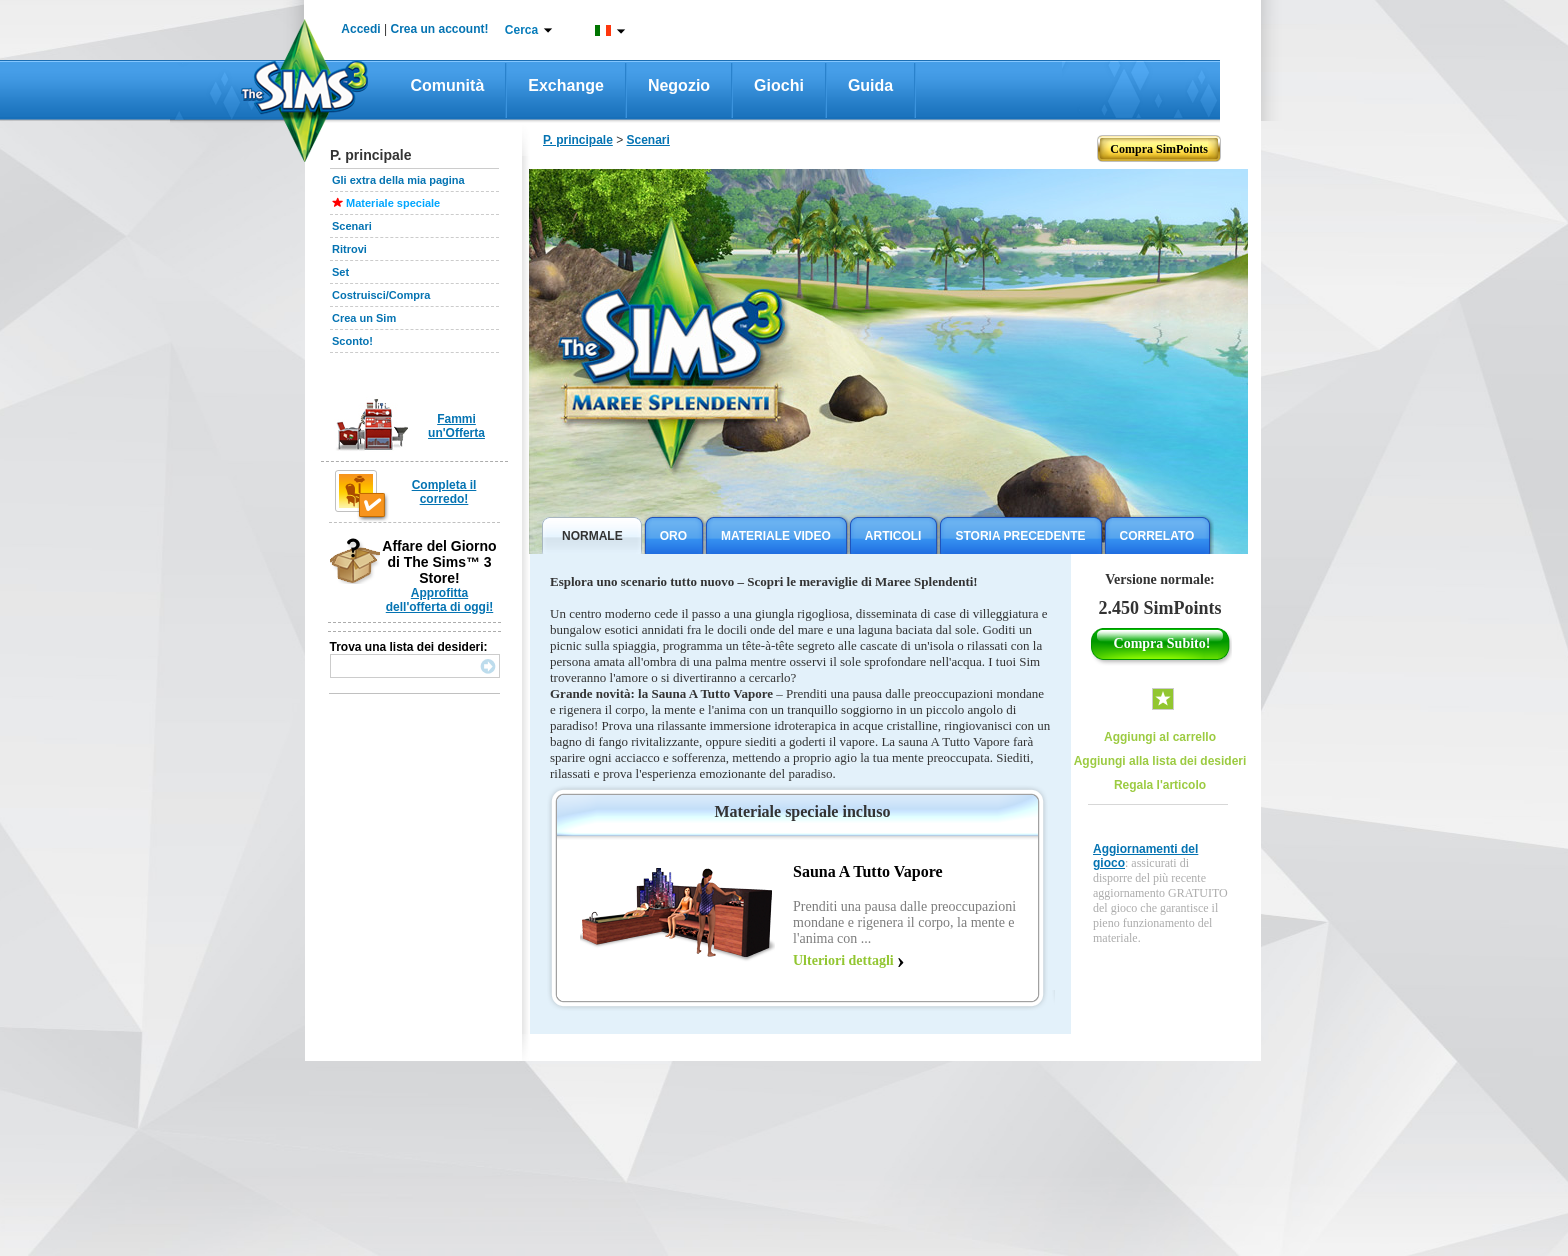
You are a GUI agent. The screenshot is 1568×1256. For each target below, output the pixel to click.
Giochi (779, 85)
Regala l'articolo (1160, 785)
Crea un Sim (364, 318)
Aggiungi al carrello (1160, 737)
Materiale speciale (393, 203)
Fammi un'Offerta (456, 426)
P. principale (578, 140)
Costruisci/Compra (381, 295)
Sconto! (352, 341)
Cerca (521, 30)
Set (340, 272)
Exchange (566, 85)
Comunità (448, 85)
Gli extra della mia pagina (398, 180)
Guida (870, 85)
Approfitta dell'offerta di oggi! (440, 600)
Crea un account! (440, 29)
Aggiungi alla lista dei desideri (1160, 761)
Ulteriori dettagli (843, 960)
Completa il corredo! (444, 492)
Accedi (360, 29)
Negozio (679, 85)
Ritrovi (349, 249)
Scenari (352, 226)
